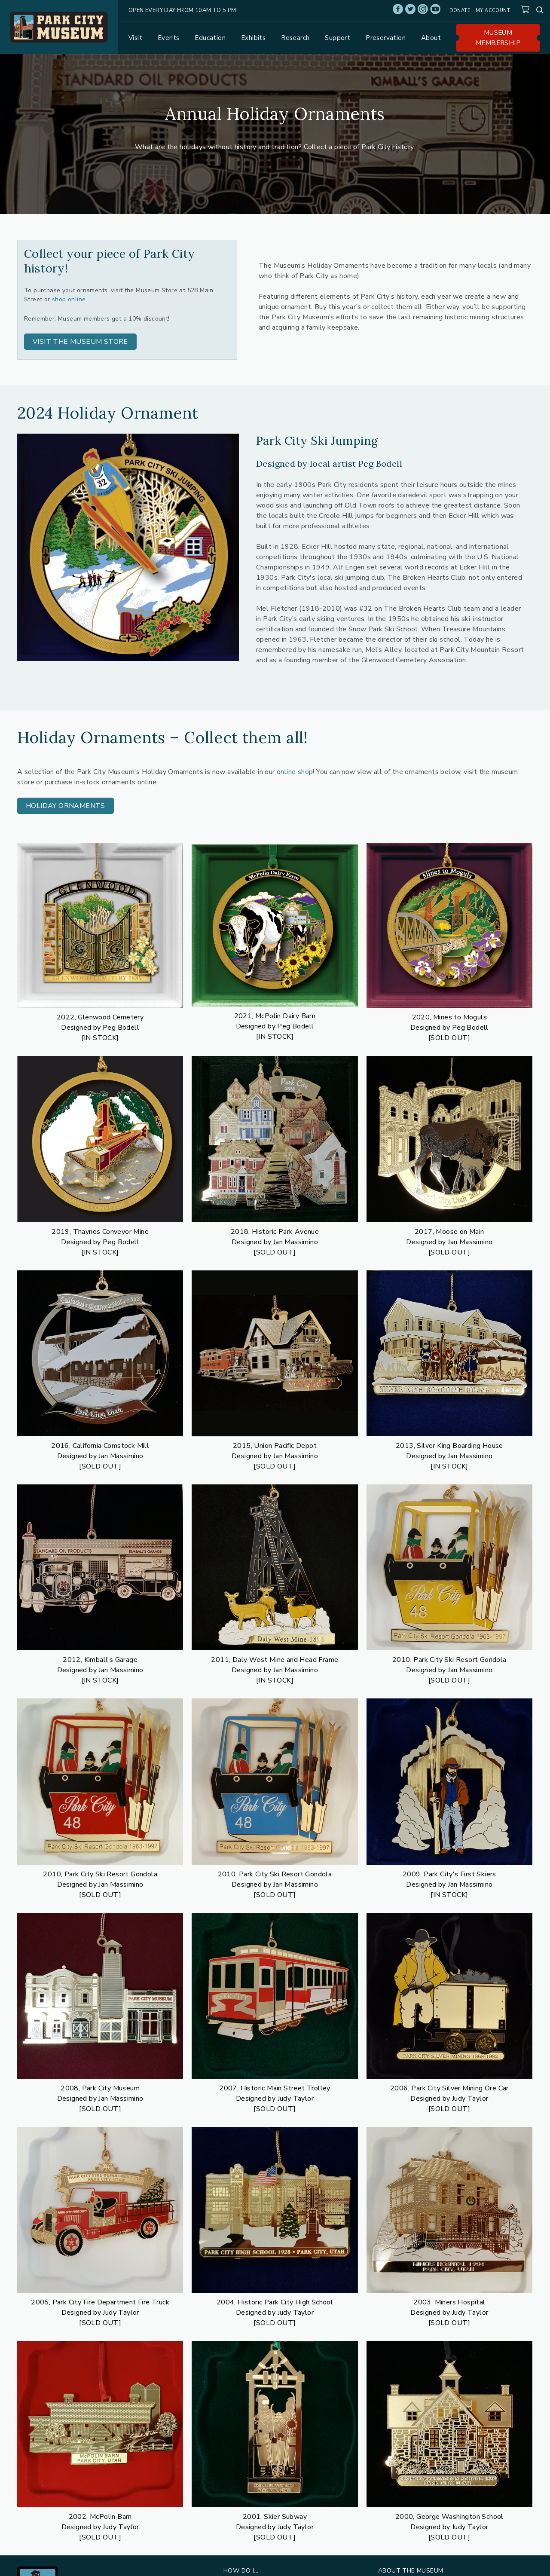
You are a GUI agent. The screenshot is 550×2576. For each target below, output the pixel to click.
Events (168, 38)
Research (295, 38)
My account (493, 10)
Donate (460, 10)
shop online (69, 299)
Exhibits (253, 38)
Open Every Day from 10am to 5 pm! (183, 10)
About (431, 38)
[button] (80, 341)
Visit (135, 38)
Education (210, 38)
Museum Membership (498, 37)
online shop (295, 772)
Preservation (386, 38)
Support (337, 38)
